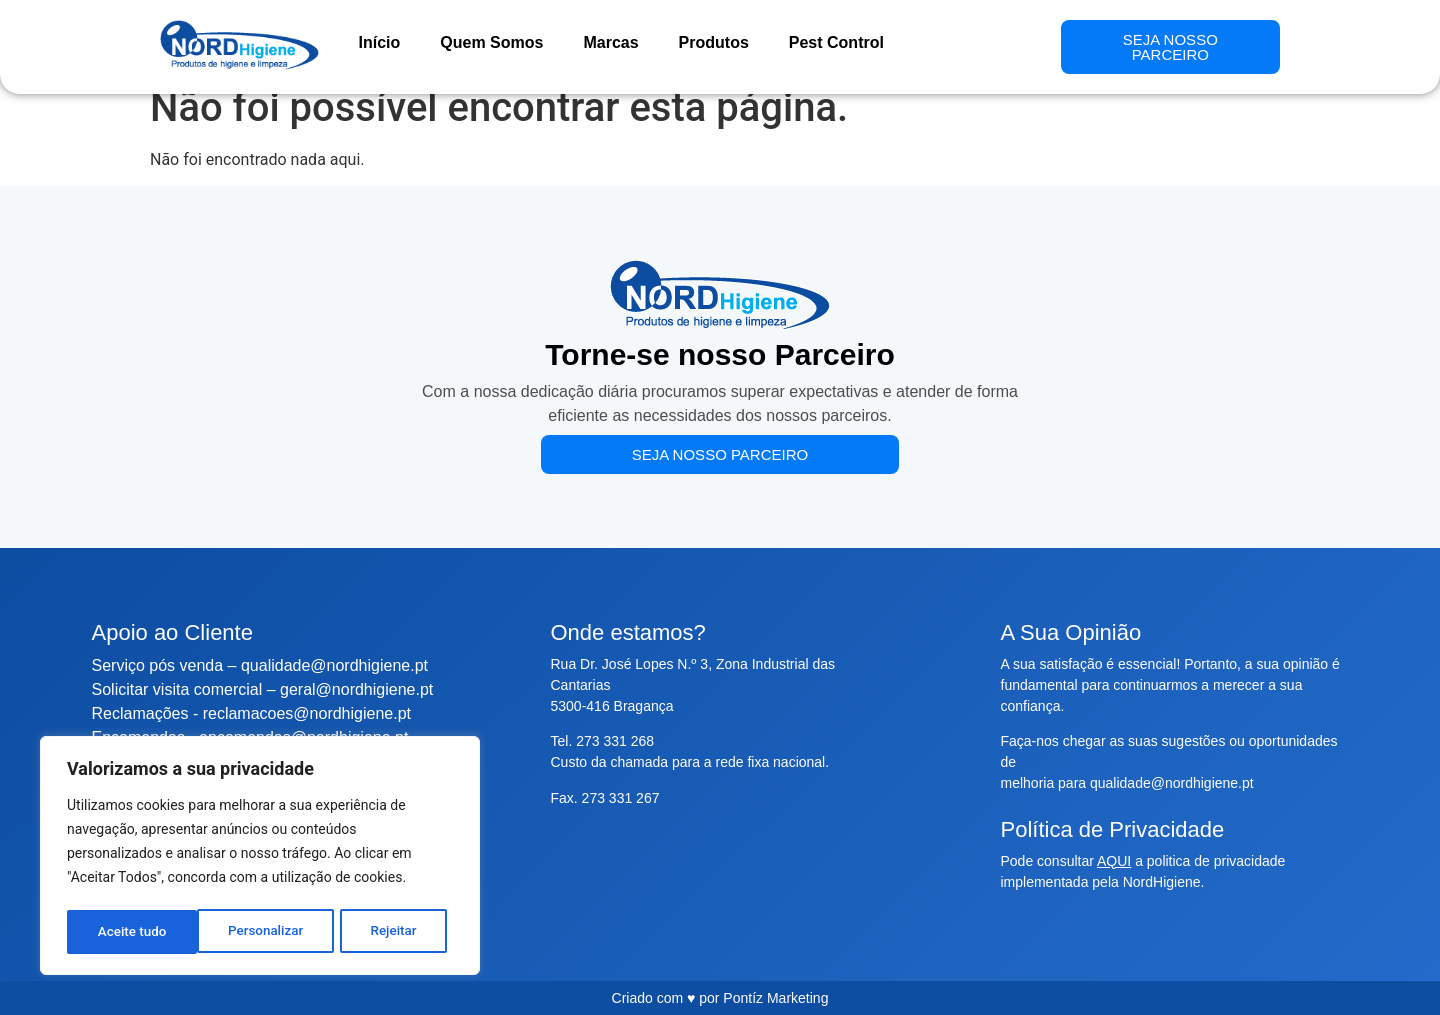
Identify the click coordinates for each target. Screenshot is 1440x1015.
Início (380, 42)
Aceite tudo (389, 932)
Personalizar (135, 932)
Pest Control (836, 42)
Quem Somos (491, 42)
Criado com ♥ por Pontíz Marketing (720, 998)
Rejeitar (263, 932)
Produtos (714, 42)
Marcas (610, 42)
